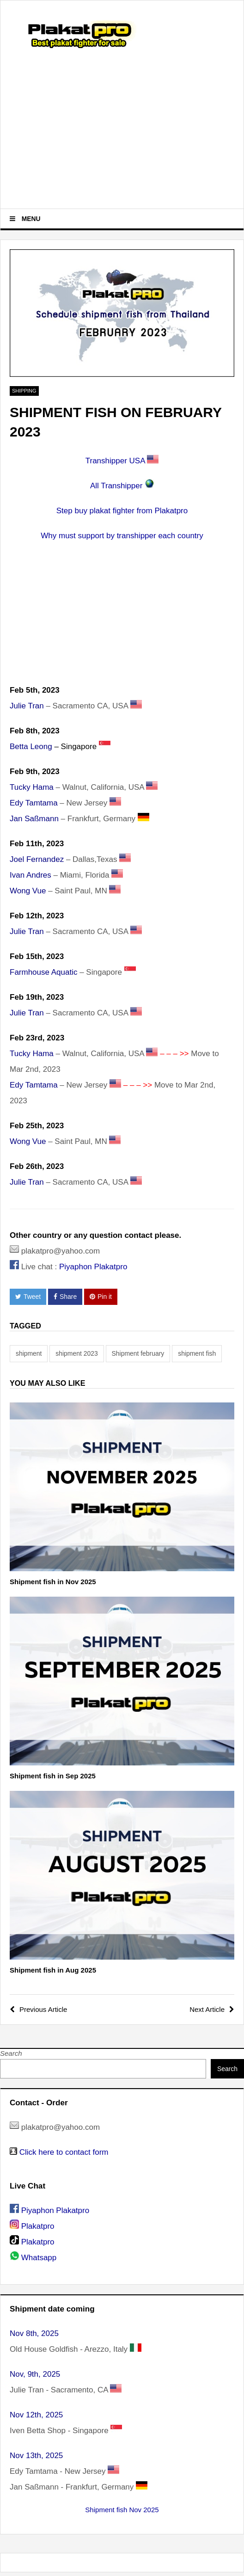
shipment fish (197, 1353)
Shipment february (138, 1353)
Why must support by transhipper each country (122, 535)
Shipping (24, 390)
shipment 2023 (76, 1353)
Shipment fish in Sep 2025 (53, 1776)
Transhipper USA (115, 460)
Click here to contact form (64, 2152)
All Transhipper (116, 485)
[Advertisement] (122, 130)
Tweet (28, 1296)
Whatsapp (39, 2257)
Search (11, 2053)
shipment (29, 1353)
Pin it (101, 1296)
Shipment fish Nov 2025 (122, 2510)
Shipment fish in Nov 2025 (53, 1582)
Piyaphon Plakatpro (93, 1266)
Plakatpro (38, 2226)
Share (65, 1296)
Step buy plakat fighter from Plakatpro (122, 510)
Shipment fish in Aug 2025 (53, 1970)
